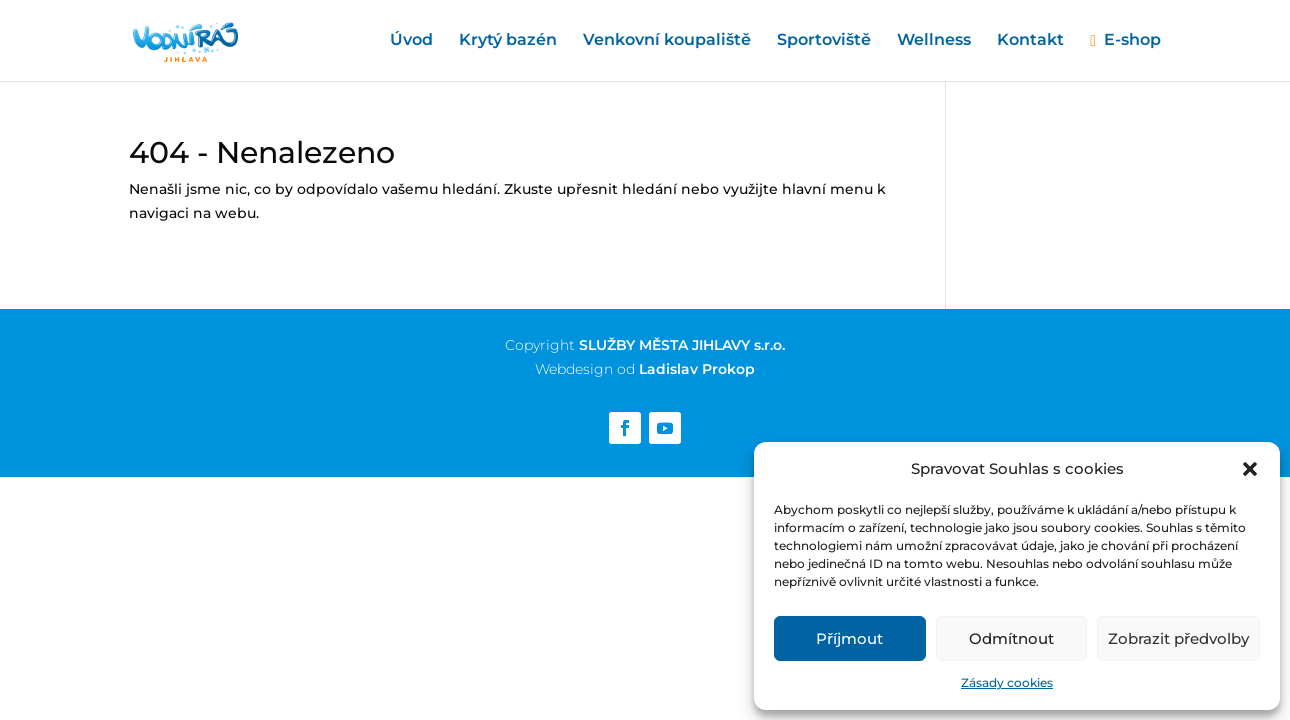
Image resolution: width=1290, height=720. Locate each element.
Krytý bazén (508, 41)
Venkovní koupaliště (667, 41)
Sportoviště (824, 41)
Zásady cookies (1007, 682)
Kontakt (1030, 41)
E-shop (1132, 41)
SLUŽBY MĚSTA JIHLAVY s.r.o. (682, 345)
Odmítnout (1011, 638)
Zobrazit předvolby (1178, 638)
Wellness (934, 41)
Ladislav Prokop (697, 369)
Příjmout (849, 638)
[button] (1250, 469)
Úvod (411, 41)
